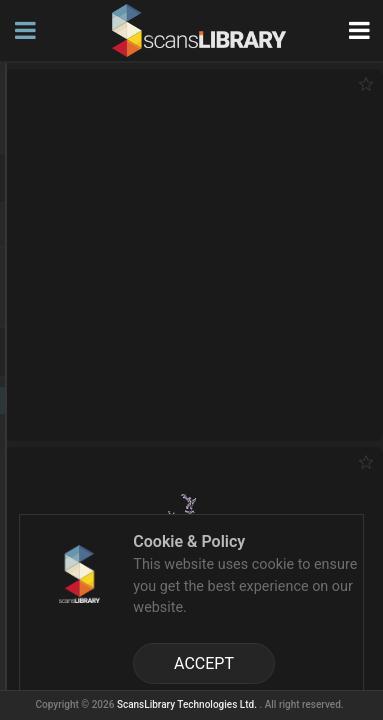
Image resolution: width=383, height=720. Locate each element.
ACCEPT (204, 663)
